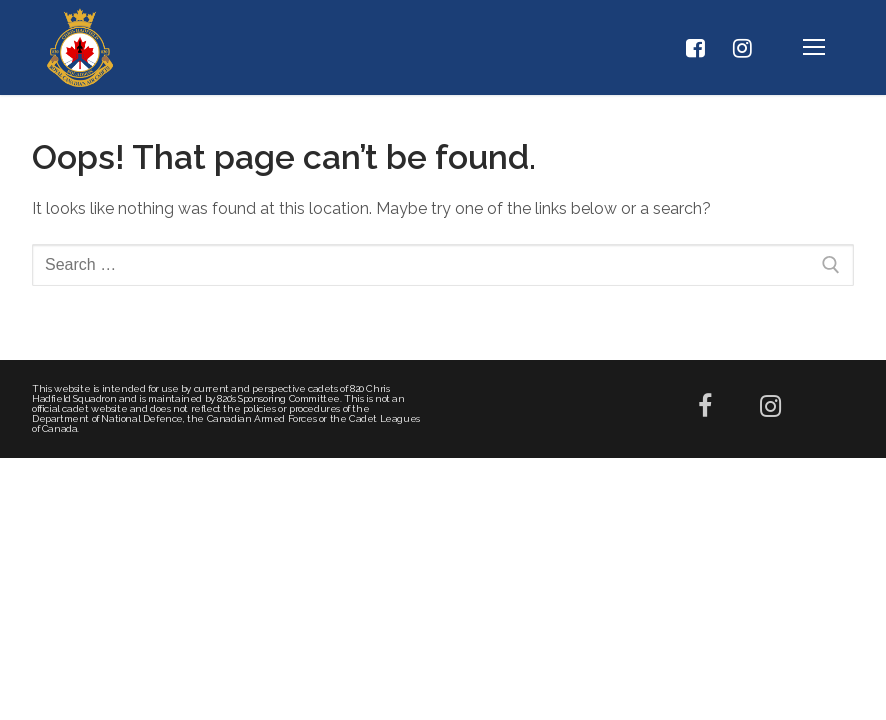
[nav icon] (814, 48)
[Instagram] (743, 48)
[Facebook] (695, 48)
